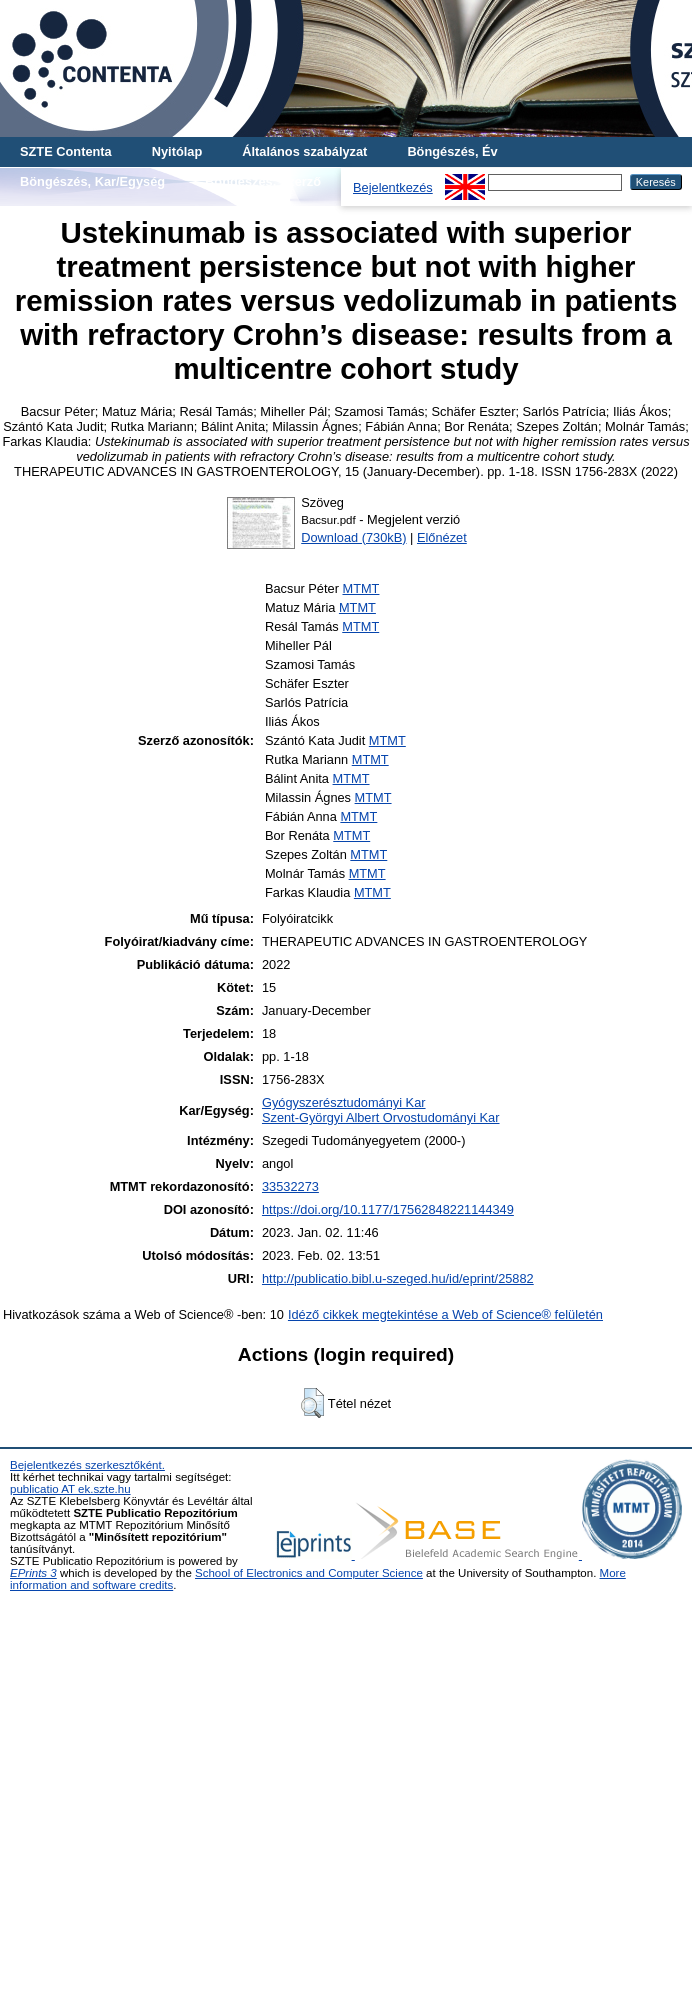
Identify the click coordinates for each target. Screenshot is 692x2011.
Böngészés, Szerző (263, 181)
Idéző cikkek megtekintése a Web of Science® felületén (445, 1314)
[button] (312, 1403)
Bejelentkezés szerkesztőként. (87, 1465)
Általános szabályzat (304, 151)
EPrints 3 (33, 1573)
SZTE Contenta (66, 151)
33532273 (290, 1186)
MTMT (360, 588)
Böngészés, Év (452, 151)
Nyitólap (177, 151)
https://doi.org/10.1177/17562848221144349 (388, 1209)
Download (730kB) (353, 537)
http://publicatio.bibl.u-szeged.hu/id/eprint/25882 (398, 1278)
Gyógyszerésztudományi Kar (344, 1102)
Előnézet (442, 537)
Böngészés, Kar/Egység (92, 181)
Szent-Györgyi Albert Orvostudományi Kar (381, 1117)
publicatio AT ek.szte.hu (70, 1489)
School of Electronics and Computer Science (309, 1573)
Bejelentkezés (393, 187)
